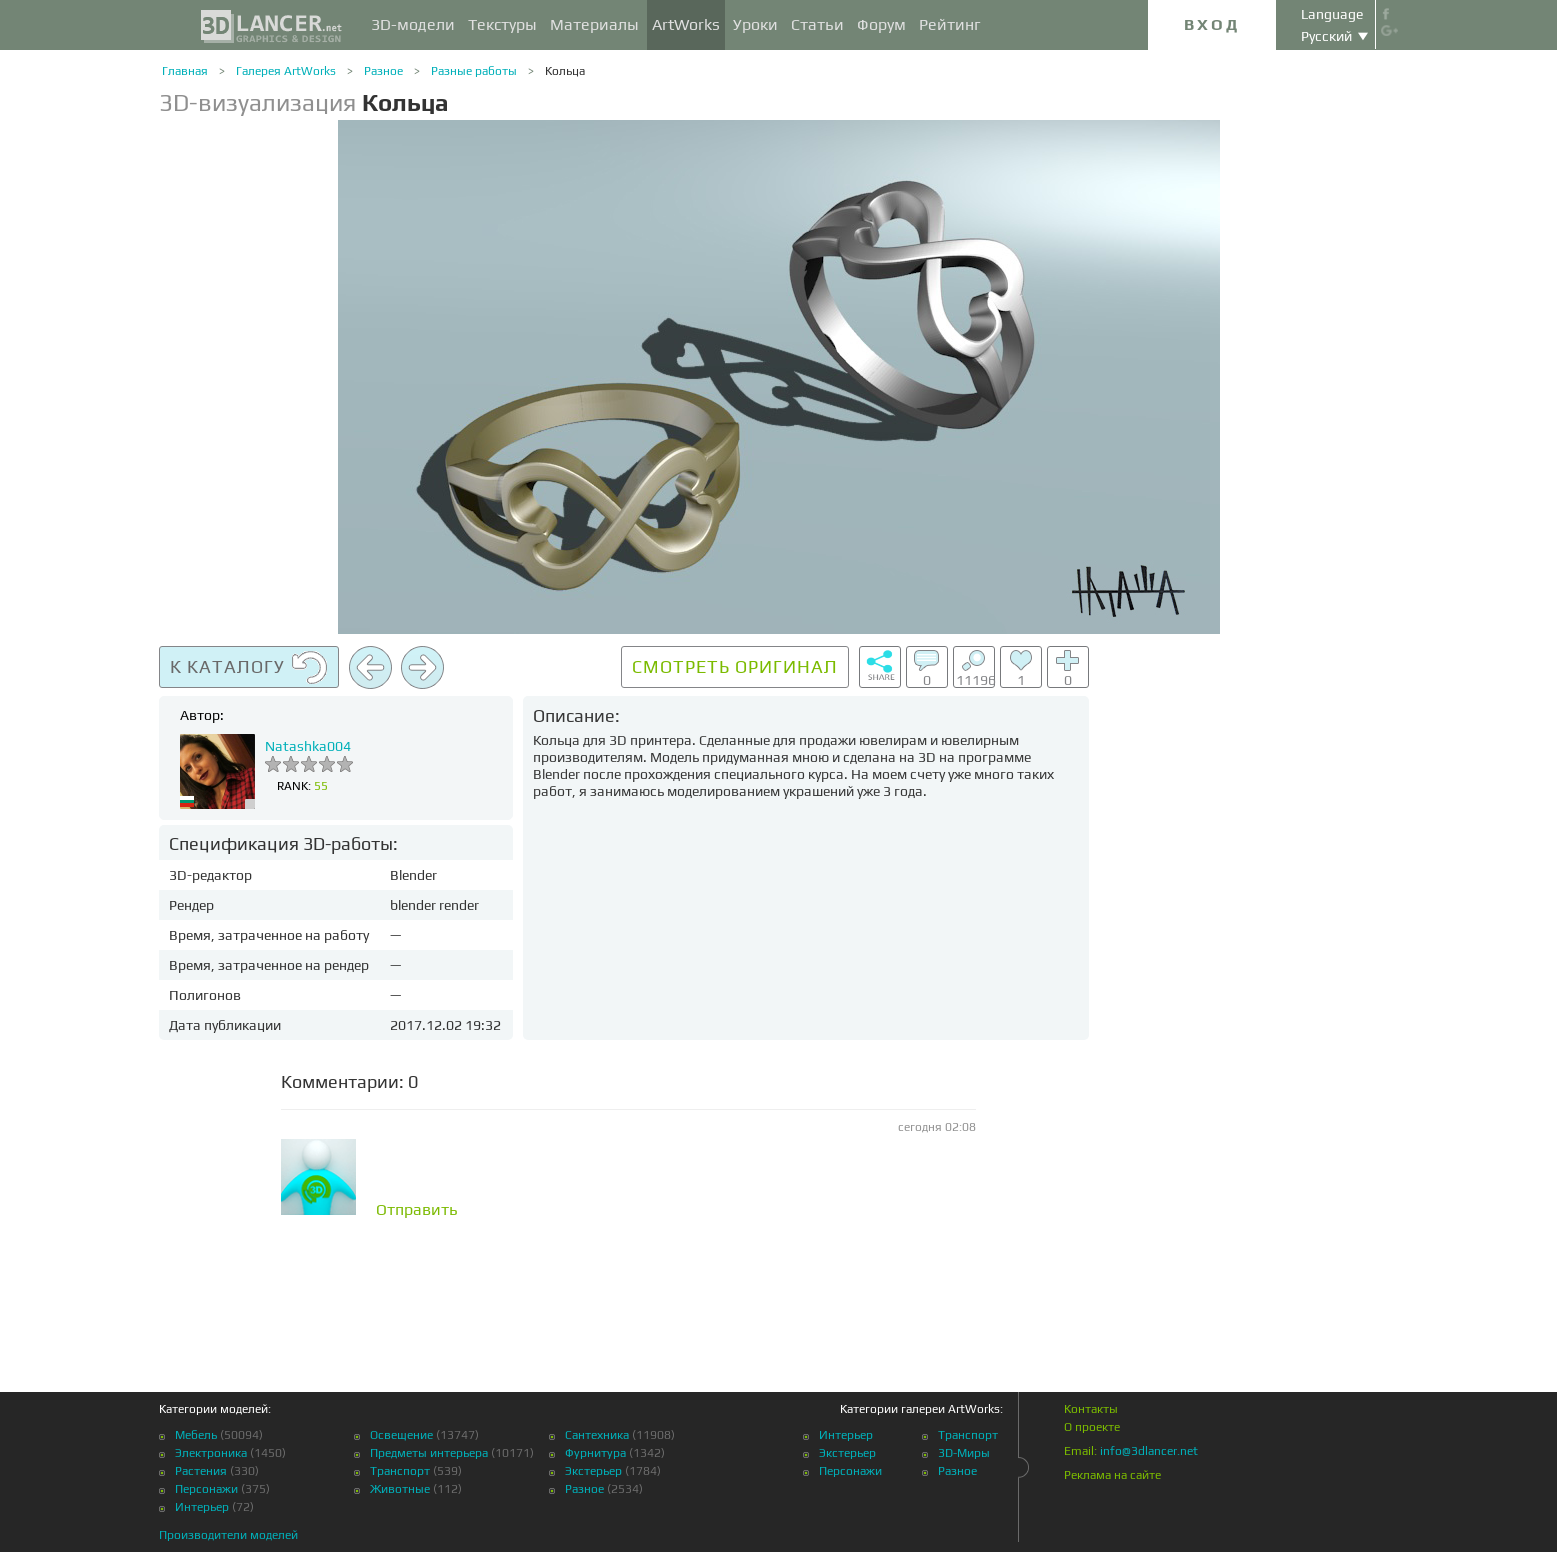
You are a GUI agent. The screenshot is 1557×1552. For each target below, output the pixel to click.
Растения (201, 1471)
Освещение (401, 1435)
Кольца (565, 71)
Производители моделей (228, 1535)
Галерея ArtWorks (286, 71)
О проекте (1092, 1427)
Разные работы (474, 71)
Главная (185, 71)
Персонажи (206, 1489)
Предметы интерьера (429, 1453)
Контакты (1091, 1409)
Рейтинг (950, 24)
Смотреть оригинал (735, 666)
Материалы (594, 24)
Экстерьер (593, 1471)
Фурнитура (595, 1453)
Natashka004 (308, 746)
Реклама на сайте (1112, 1475)
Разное (383, 71)
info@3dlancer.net (1149, 1451)
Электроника (211, 1453)
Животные (400, 1489)
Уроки (755, 24)
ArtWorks (686, 24)
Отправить (417, 1210)
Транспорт (400, 1471)
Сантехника (597, 1435)
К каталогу (249, 668)
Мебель (196, 1435)
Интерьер (202, 1507)
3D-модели (413, 24)
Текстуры (502, 24)
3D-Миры (964, 1453)
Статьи (817, 24)
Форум (881, 24)
